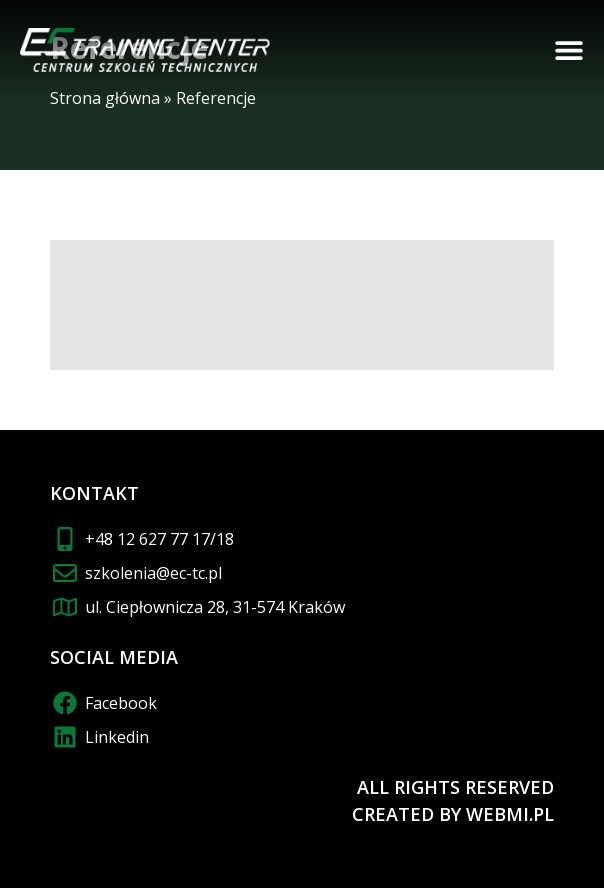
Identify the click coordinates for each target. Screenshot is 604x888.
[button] (569, 50)
